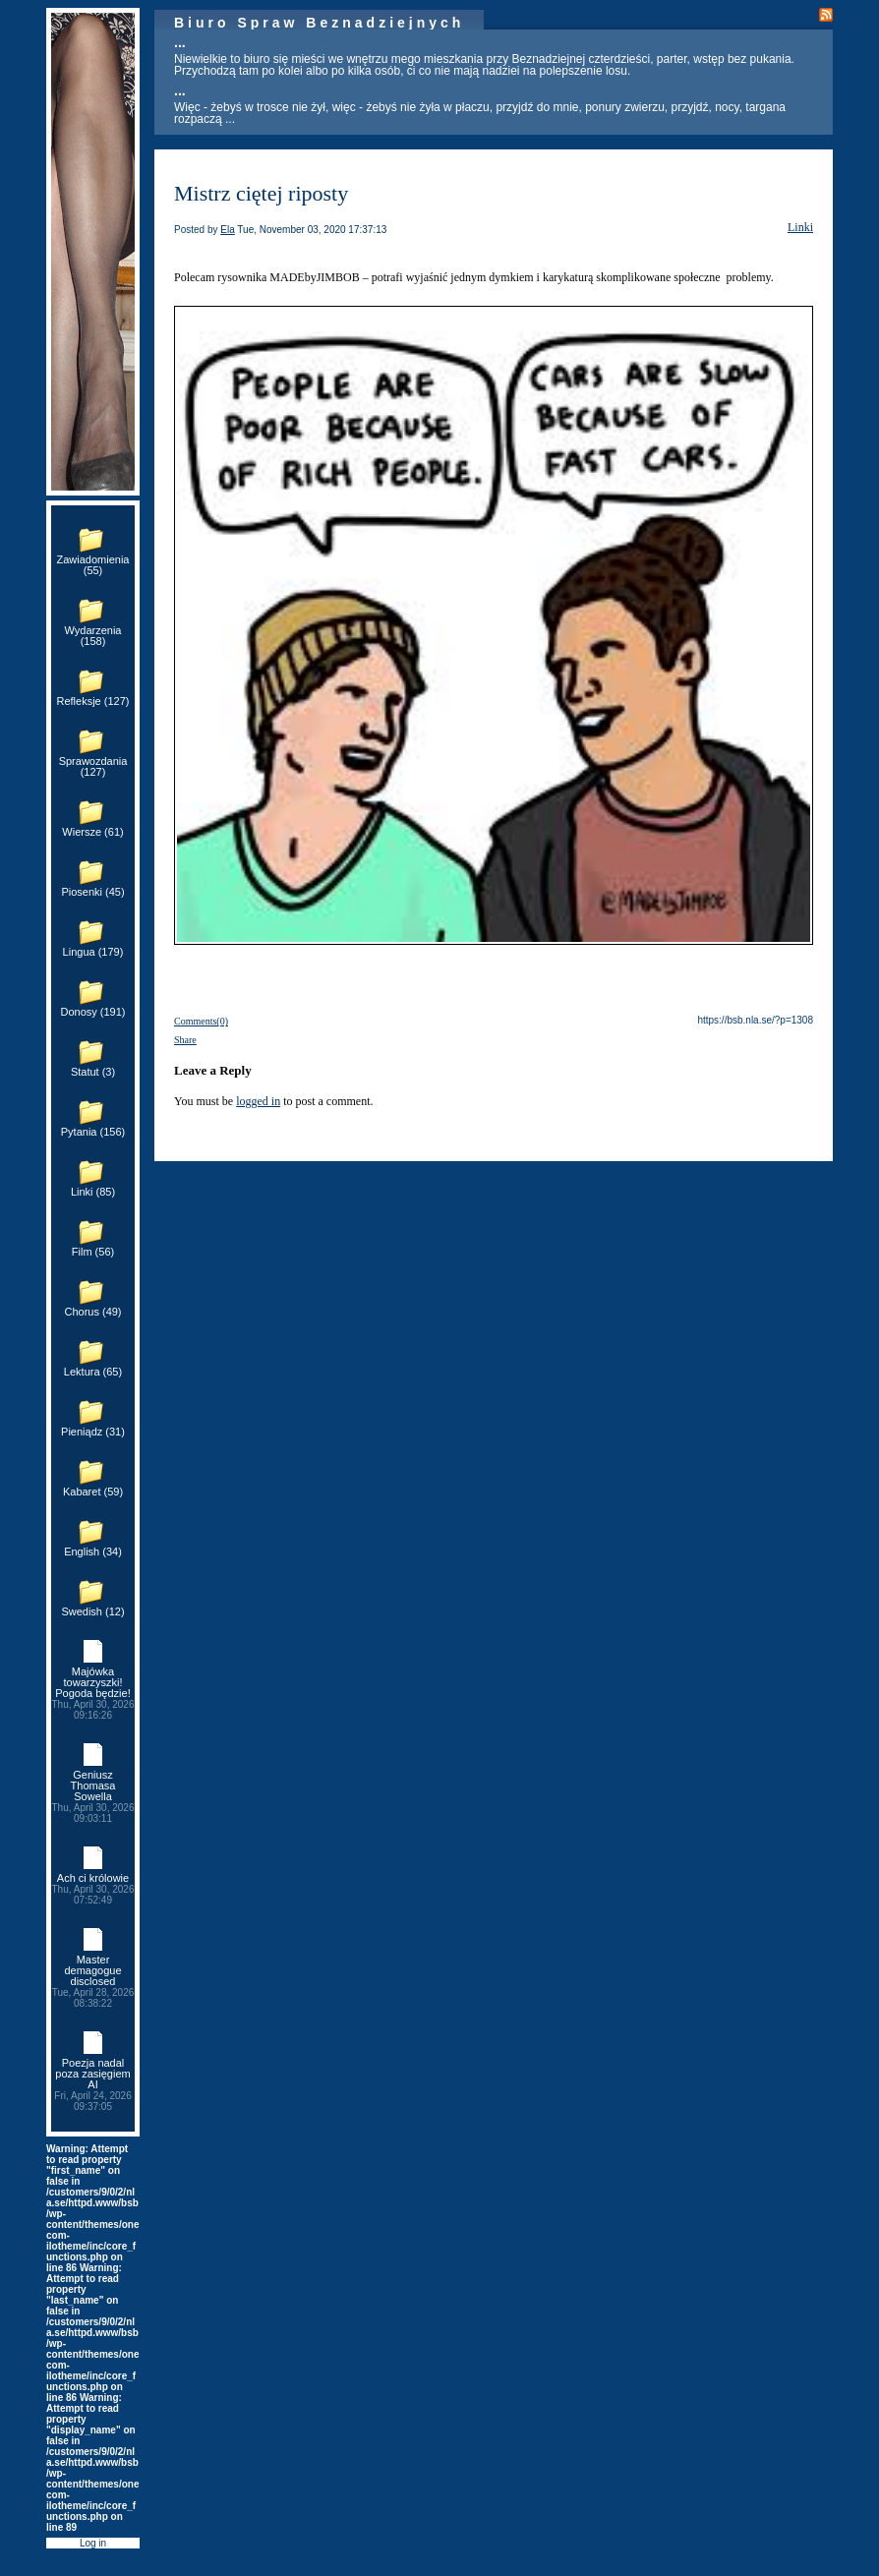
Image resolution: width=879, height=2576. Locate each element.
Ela (227, 229)
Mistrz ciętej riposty (261, 193)
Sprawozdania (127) (93, 766)
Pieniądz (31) (93, 1431)
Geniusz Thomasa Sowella (93, 1796)
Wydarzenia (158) (93, 635)
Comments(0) (201, 1021)
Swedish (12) (92, 1611)
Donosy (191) (92, 1012)
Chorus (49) (92, 1311)
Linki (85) (93, 1192)
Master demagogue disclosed (93, 1981)
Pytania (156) (93, 1132)
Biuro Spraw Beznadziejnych (319, 22)
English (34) (93, 1551)
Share (185, 1039)
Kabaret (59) (93, 1491)
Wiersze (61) (92, 832)
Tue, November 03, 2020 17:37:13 (311, 229)
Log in (93, 2543)
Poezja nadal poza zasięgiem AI (93, 2084)
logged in (258, 1101)
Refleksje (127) (93, 701)
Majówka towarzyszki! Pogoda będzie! (93, 1693)
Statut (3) (93, 1072)
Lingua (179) (93, 952)
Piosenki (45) (92, 892)
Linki (800, 227)
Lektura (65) (93, 1371)
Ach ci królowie (93, 1888)
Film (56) (93, 1252)
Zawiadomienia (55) (93, 565)
